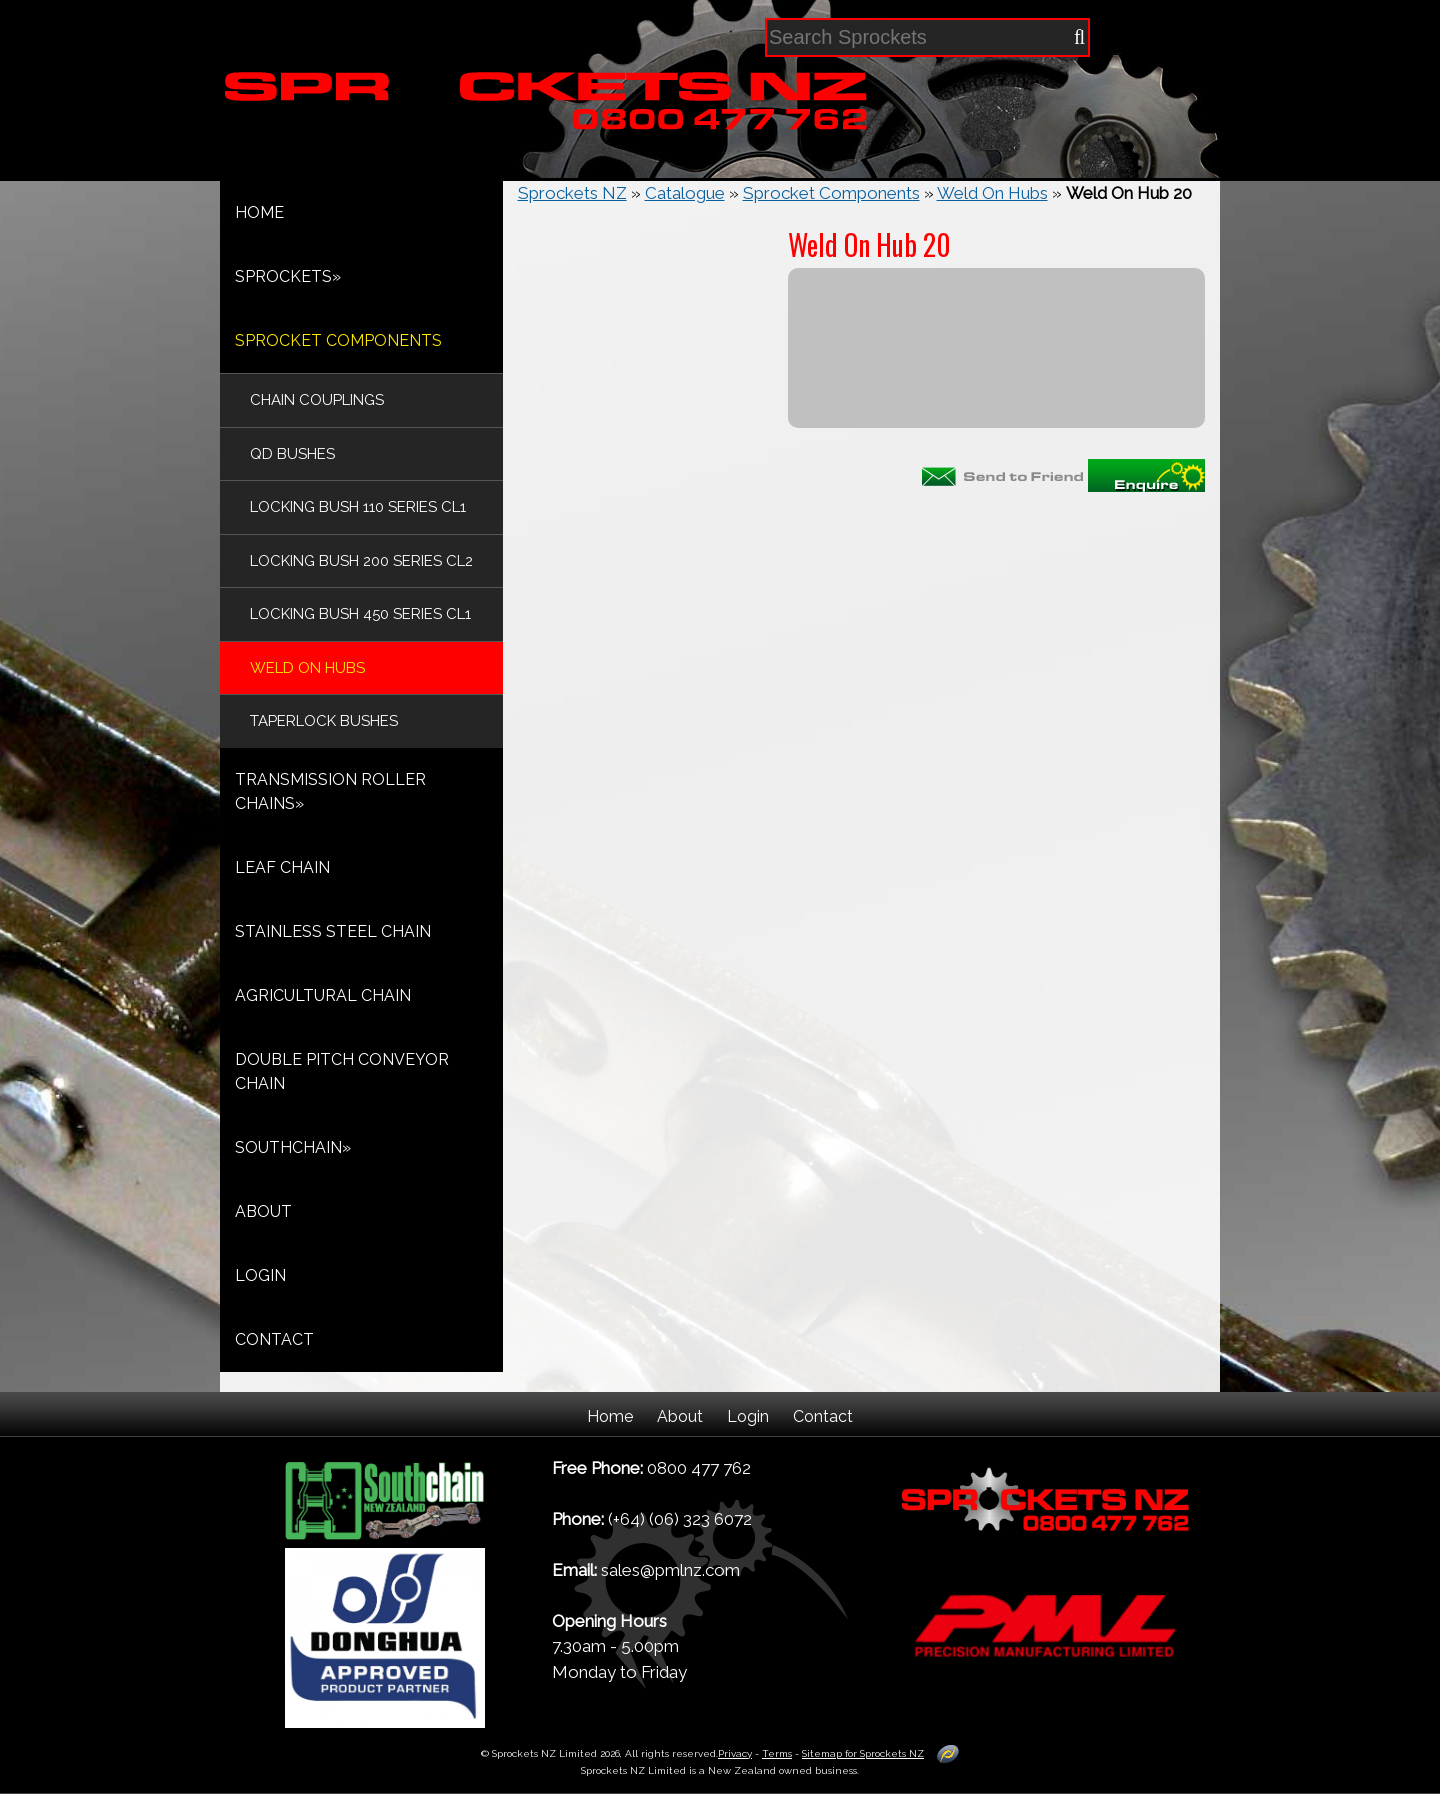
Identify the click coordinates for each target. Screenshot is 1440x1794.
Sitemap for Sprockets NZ (863, 1753)
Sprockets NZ (572, 193)
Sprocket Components (831, 193)
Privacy (735, 1753)
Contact (823, 1416)
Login (748, 1416)
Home (610, 1416)
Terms (777, 1753)
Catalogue (685, 193)
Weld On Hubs (992, 193)
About (680, 1416)
